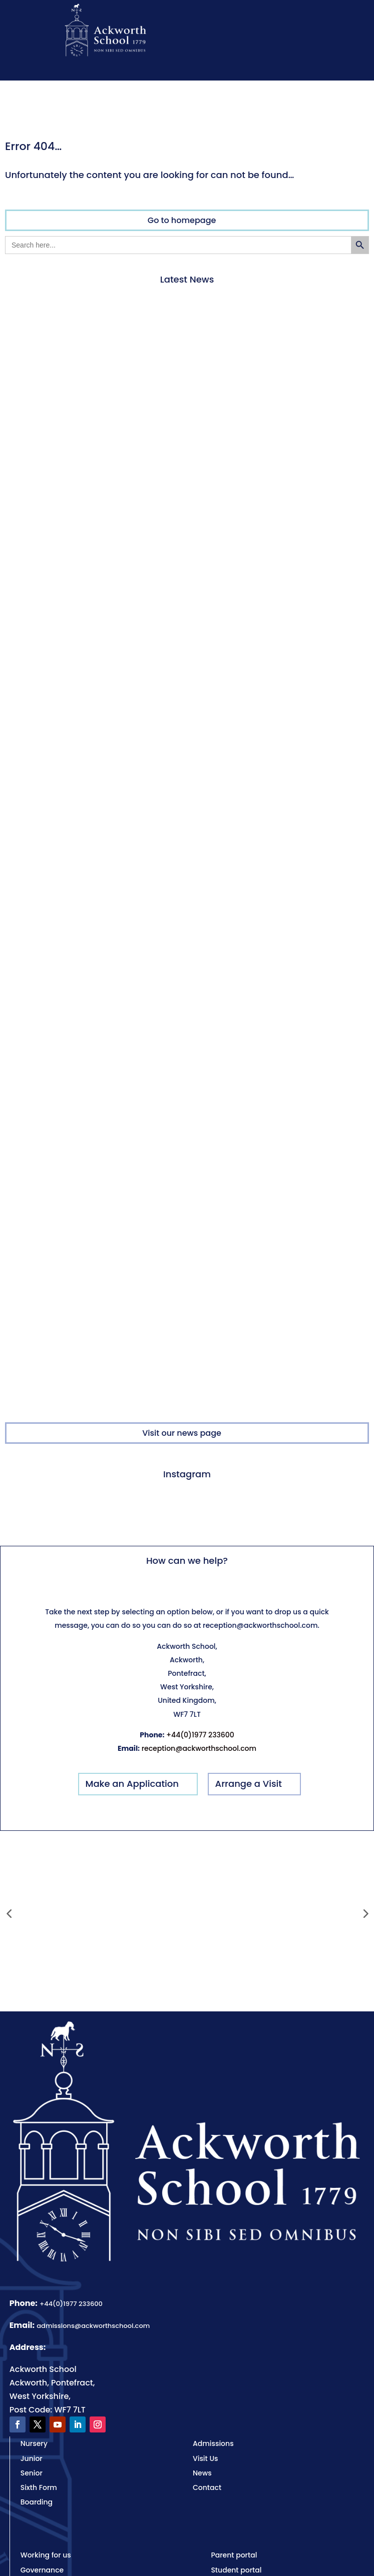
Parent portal (234, 2555)
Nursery (34, 2443)
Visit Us (205, 2458)
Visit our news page (181, 1433)
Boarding (37, 2502)
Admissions (213, 2443)
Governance (42, 2570)
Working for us (46, 2555)
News (202, 2473)
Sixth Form (39, 2487)
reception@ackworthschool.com (199, 1748)
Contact (207, 2487)
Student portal (236, 2570)
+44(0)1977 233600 (200, 1735)
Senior (32, 2473)
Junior (32, 2458)
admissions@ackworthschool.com (93, 2325)
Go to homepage (182, 220)
